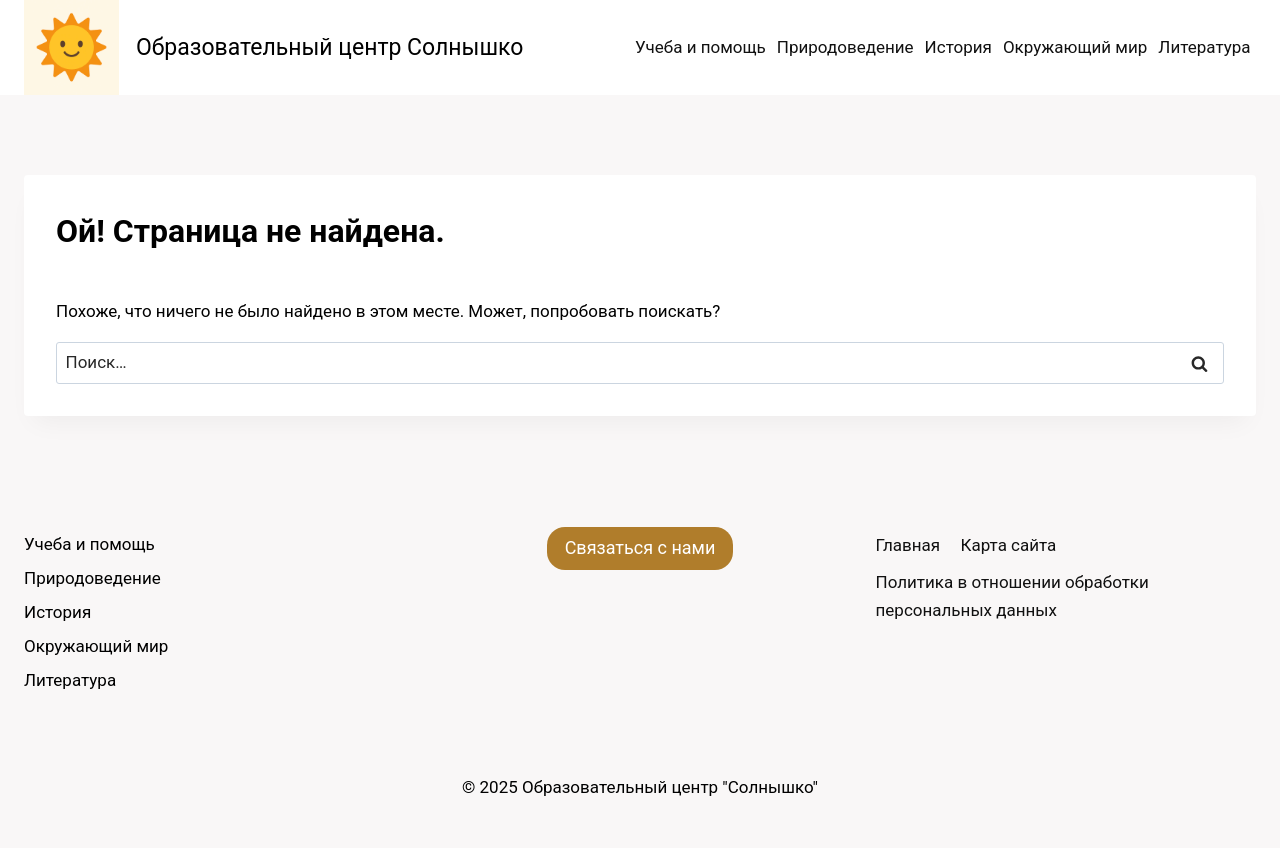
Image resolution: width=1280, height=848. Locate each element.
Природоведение (845, 47)
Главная (908, 545)
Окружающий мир (1075, 47)
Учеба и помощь (700, 47)
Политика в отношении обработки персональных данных (1012, 595)
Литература (1204, 47)
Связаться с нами (640, 547)
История (958, 47)
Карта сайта (1009, 545)
